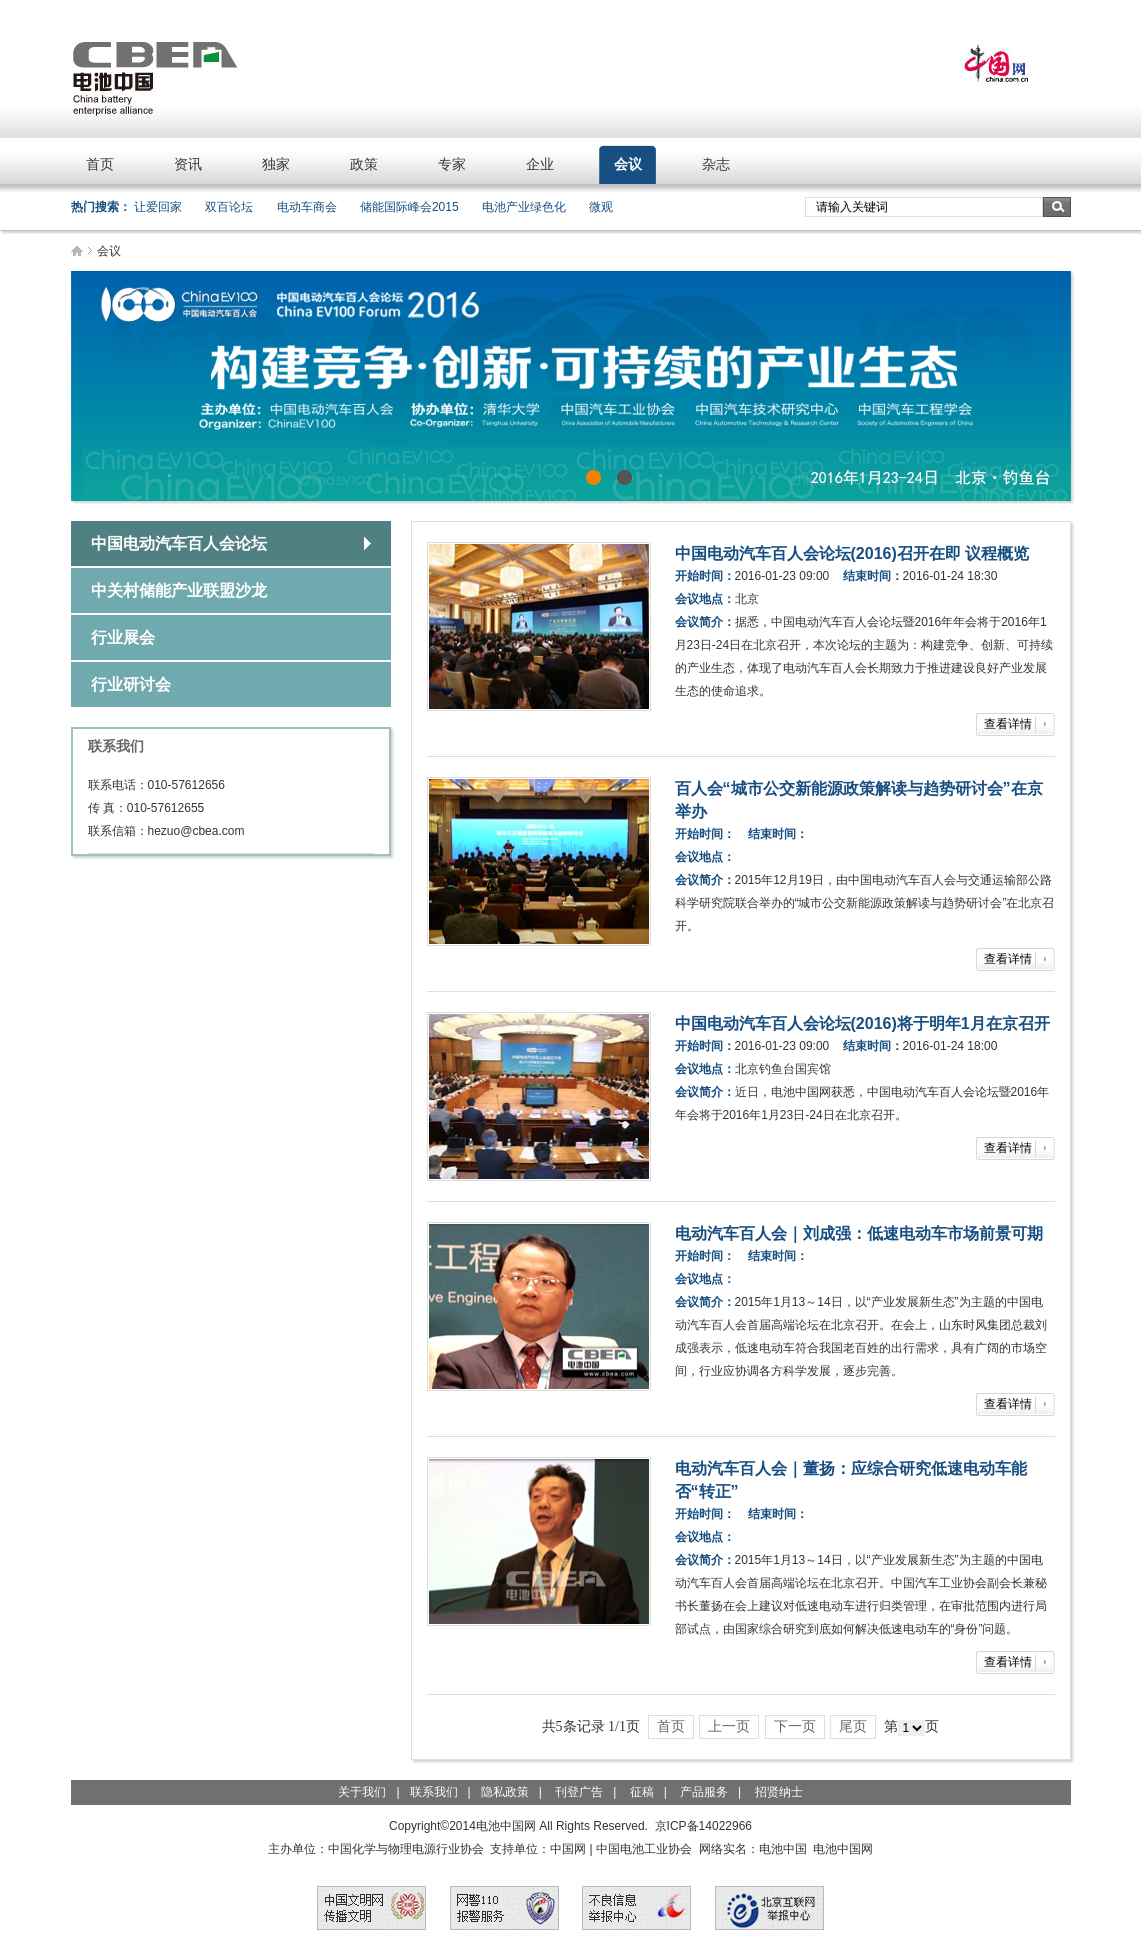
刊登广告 (579, 1792)
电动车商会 (307, 207)
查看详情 (1008, 724)
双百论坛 (229, 207)
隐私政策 (505, 1792)
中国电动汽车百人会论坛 (179, 543)
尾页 (853, 1726)
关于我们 (362, 1792)
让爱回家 (158, 207)
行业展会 (123, 637)
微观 (601, 207)
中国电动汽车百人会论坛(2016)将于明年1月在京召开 (862, 1023)
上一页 (729, 1726)
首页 (671, 1726)
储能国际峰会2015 (409, 207)
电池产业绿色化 (524, 207)
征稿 (642, 1792)
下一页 (795, 1726)
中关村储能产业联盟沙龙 (179, 590)
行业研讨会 (131, 684)
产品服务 (704, 1792)
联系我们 (434, 1792)
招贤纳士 (779, 1792)
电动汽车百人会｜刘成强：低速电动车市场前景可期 (859, 1233)
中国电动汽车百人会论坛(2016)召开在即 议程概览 (852, 553)
